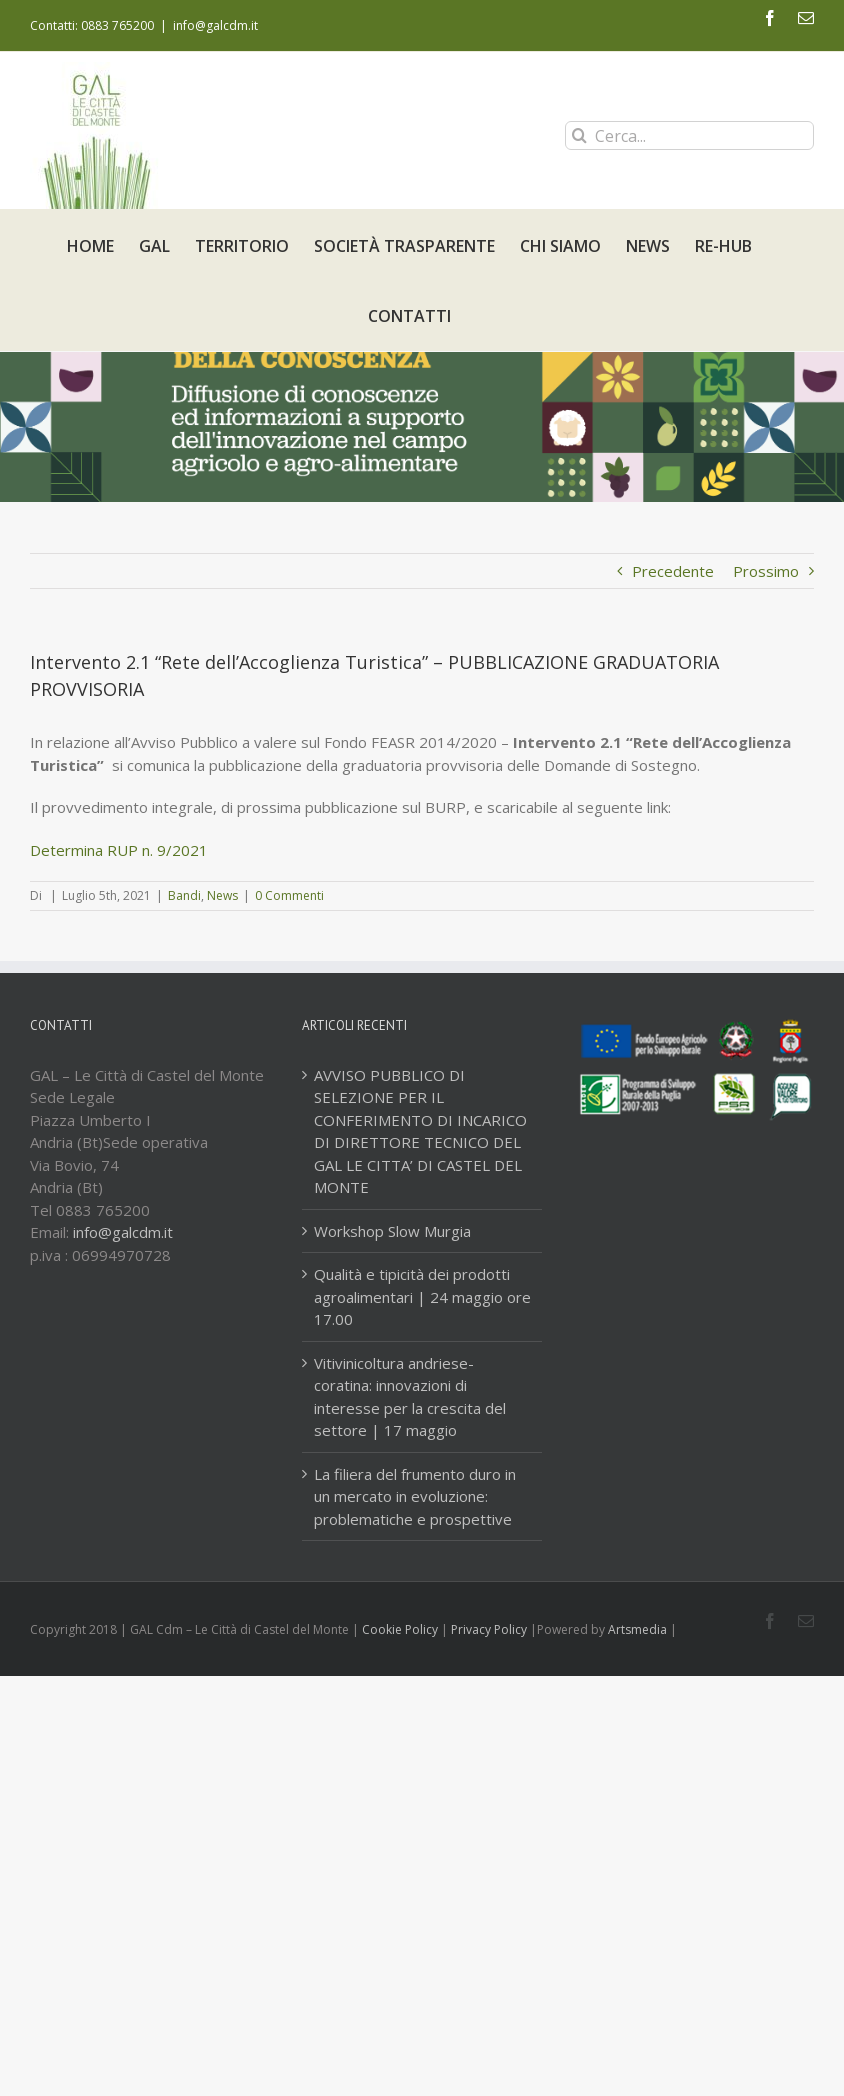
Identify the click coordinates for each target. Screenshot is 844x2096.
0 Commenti (289, 895)
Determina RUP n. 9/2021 (119, 850)
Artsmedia (637, 1629)
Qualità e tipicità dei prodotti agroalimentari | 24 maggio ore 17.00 (422, 1296)
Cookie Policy (400, 1629)
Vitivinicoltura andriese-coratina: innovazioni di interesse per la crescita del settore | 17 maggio (410, 1397)
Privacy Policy (489, 1629)
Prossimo (766, 571)
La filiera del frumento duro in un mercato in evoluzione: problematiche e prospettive (415, 1496)
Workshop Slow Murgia (392, 1231)
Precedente (673, 571)
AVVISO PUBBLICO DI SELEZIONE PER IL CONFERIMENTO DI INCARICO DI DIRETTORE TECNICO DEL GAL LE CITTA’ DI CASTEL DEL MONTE (420, 1131)
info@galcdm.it (215, 25)
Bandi (184, 895)
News (222, 895)
